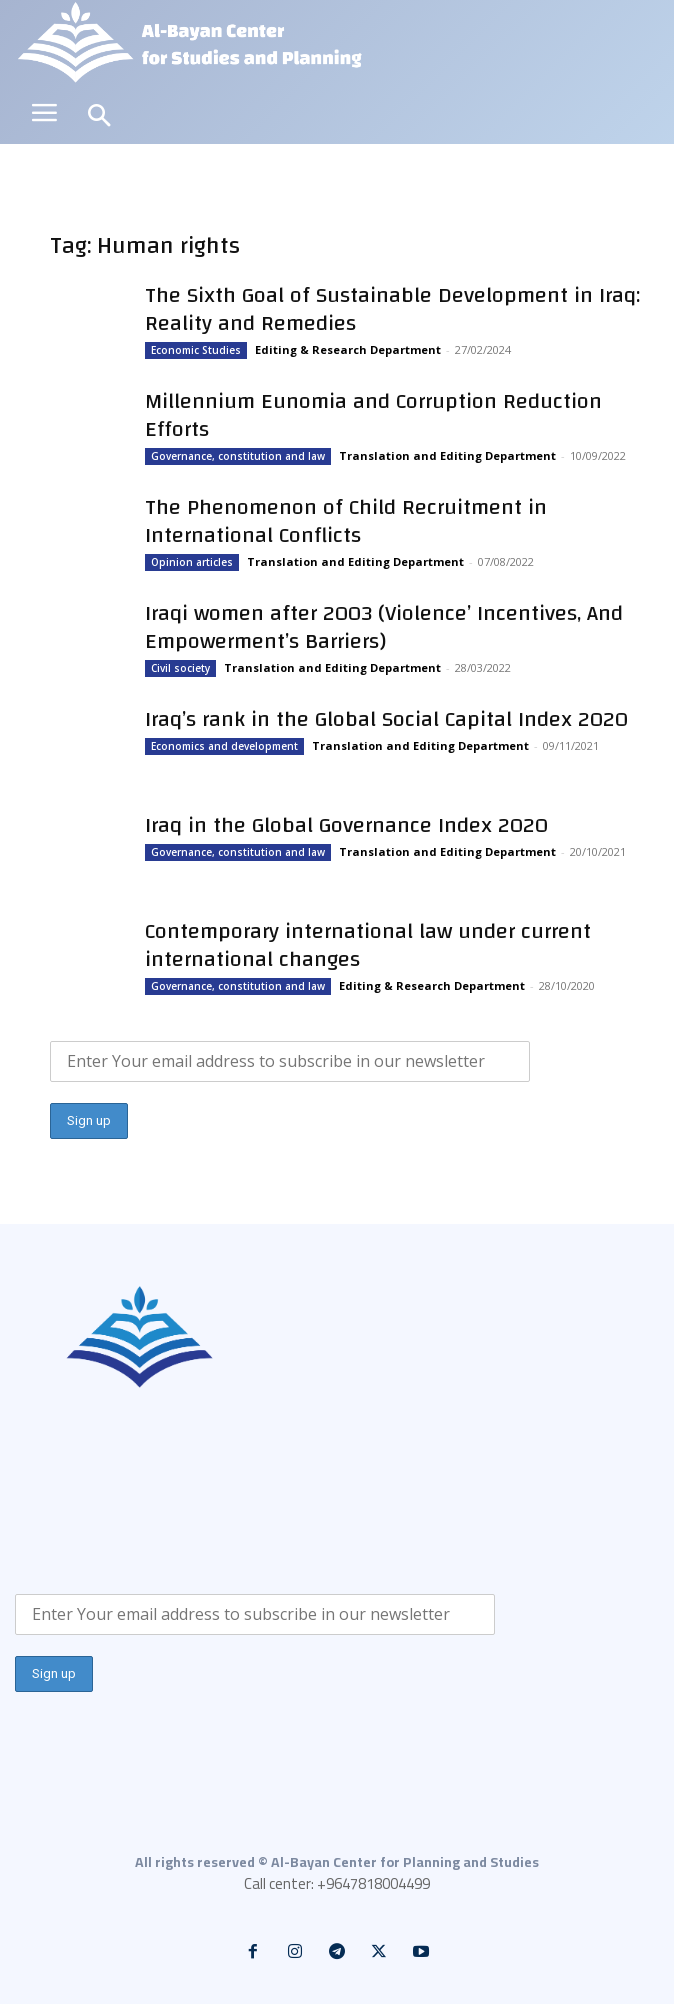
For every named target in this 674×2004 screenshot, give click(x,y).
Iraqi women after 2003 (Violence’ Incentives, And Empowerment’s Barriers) (384, 627)
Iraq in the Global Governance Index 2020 (346, 825)
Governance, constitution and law (238, 456)
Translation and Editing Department (447, 455)
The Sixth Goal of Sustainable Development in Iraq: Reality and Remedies (392, 309)
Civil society (180, 668)
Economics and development (224, 746)
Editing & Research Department (348, 349)
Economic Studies (196, 350)
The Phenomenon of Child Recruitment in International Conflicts (346, 521)
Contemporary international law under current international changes (368, 945)
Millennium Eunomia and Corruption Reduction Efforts (373, 415)
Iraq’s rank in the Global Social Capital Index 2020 (386, 719)
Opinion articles (192, 562)
